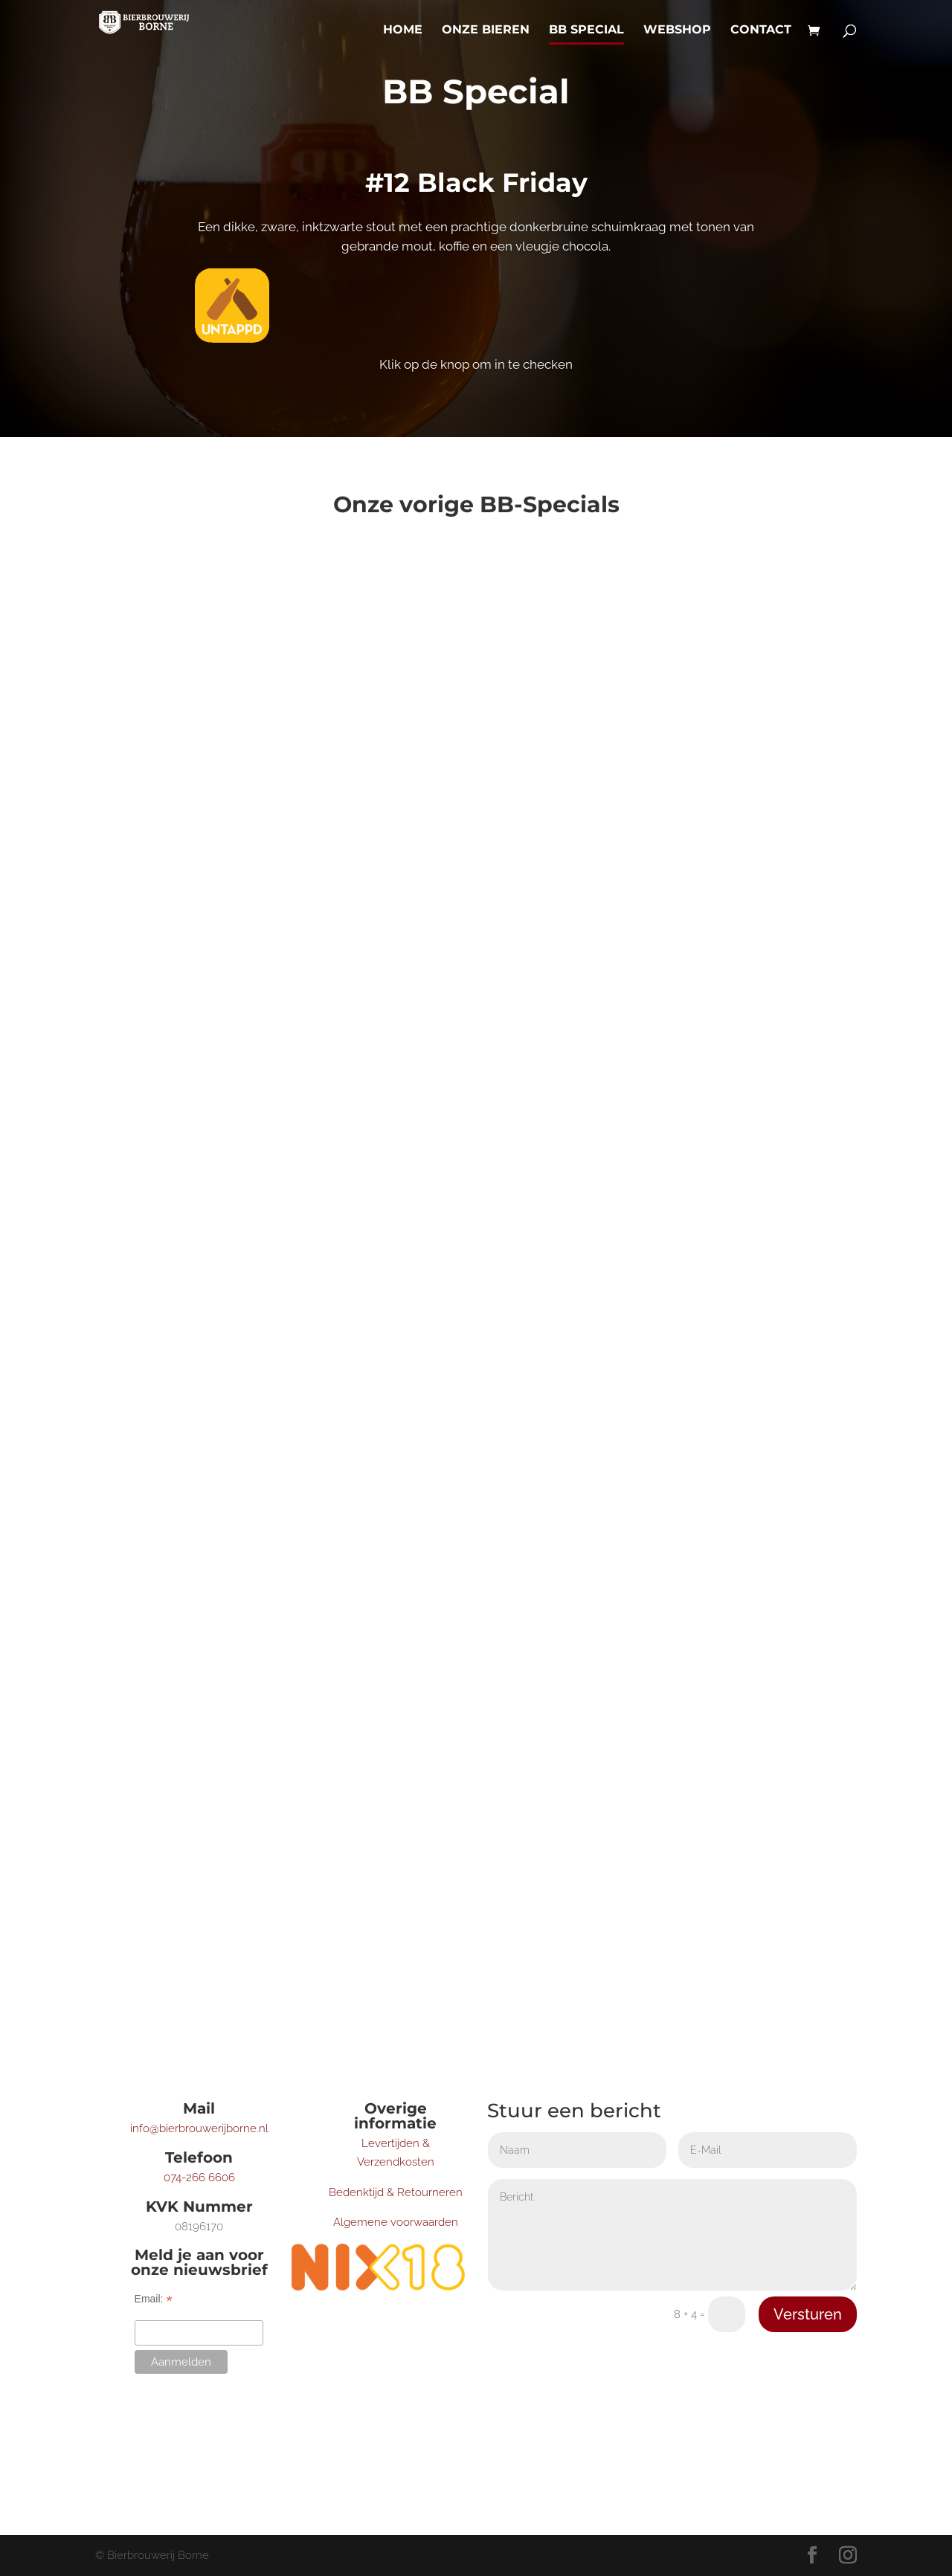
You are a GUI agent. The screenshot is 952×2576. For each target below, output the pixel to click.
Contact (760, 30)
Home (402, 30)
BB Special (586, 30)
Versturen (808, 2314)
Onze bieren (486, 30)
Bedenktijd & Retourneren (396, 2192)
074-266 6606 (199, 2177)
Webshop (677, 30)
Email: (154, 2299)
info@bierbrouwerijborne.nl (199, 2128)
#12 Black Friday (476, 182)
